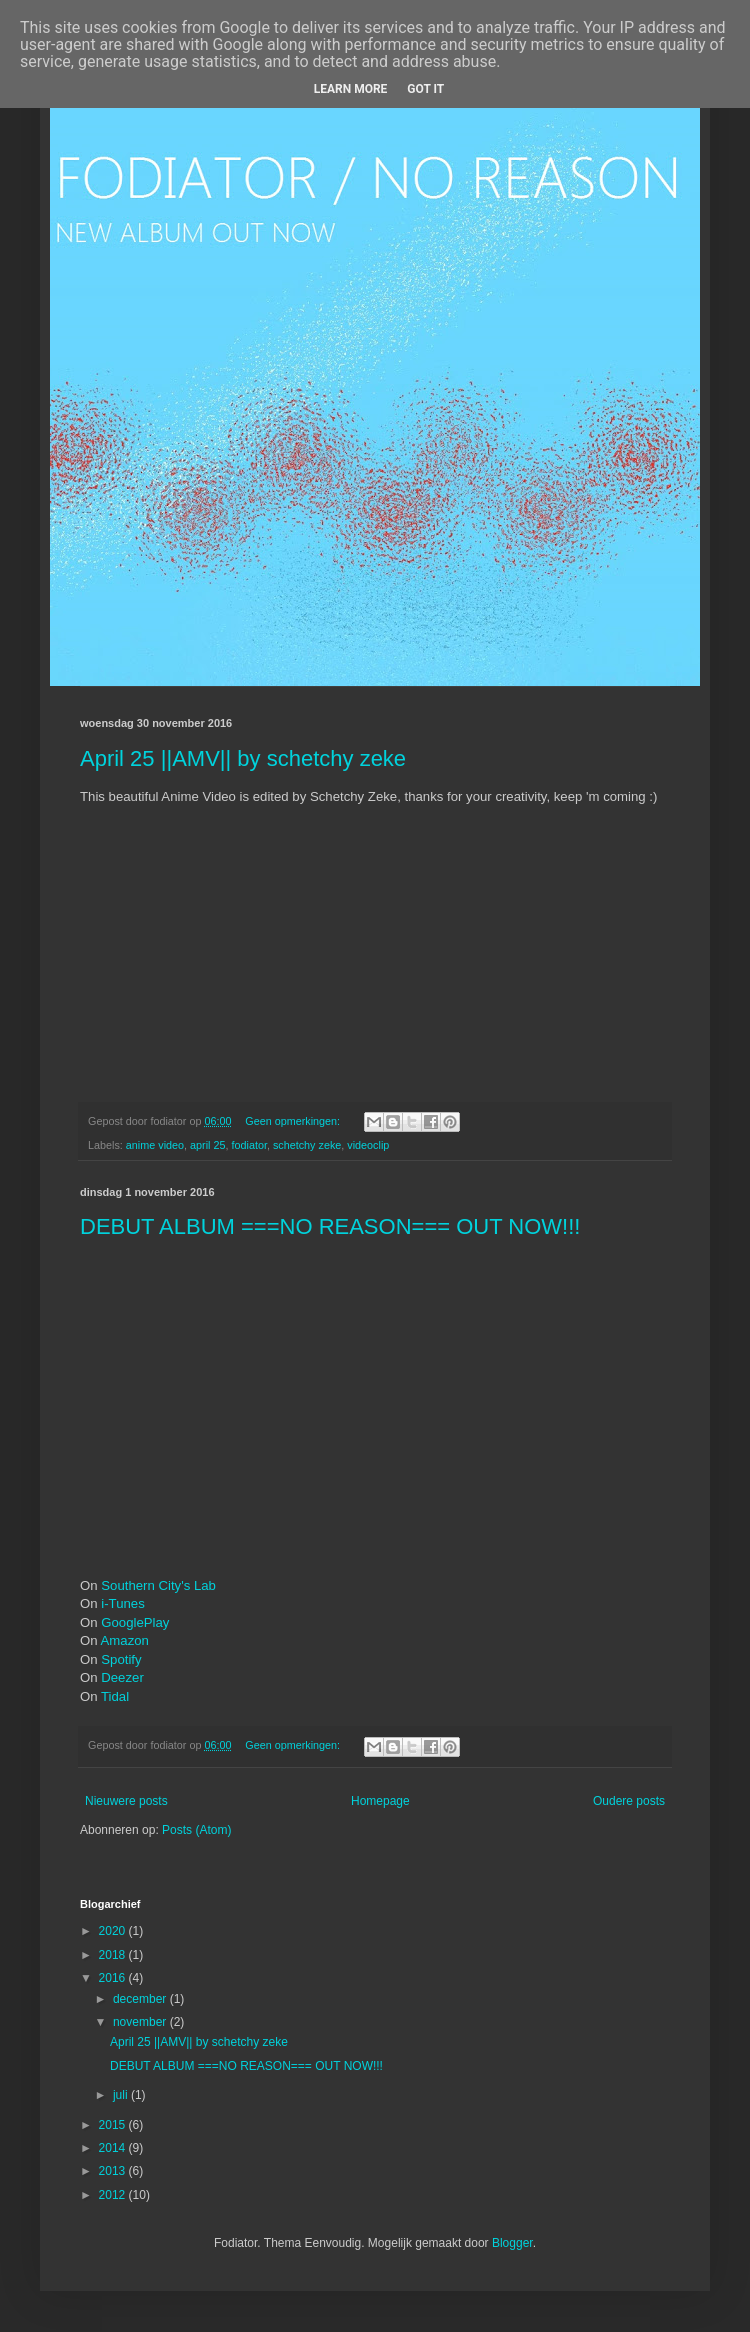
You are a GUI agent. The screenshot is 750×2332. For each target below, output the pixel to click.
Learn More (351, 89)
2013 (114, 2171)
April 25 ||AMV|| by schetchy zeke (243, 758)
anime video (155, 1145)
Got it (425, 89)
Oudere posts (629, 1801)
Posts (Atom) (196, 1830)
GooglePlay (135, 1622)
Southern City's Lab (158, 1585)
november (141, 2022)
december (141, 1999)
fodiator (248, 1145)
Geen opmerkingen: (294, 1121)
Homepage (380, 1801)
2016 (114, 1978)
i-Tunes (122, 1603)
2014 (114, 2148)
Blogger (512, 2243)
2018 (114, 1955)
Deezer (122, 1677)
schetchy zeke (307, 1145)
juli (122, 2095)
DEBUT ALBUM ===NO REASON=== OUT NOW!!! (330, 1226)
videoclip (368, 1145)
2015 (114, 2125)
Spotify (121, 1659)
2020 (114, 1931)
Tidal (115, 1696)
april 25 (207, 1145)
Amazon (125, 1640)
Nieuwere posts (126, 1801)
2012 (114, 2195)
